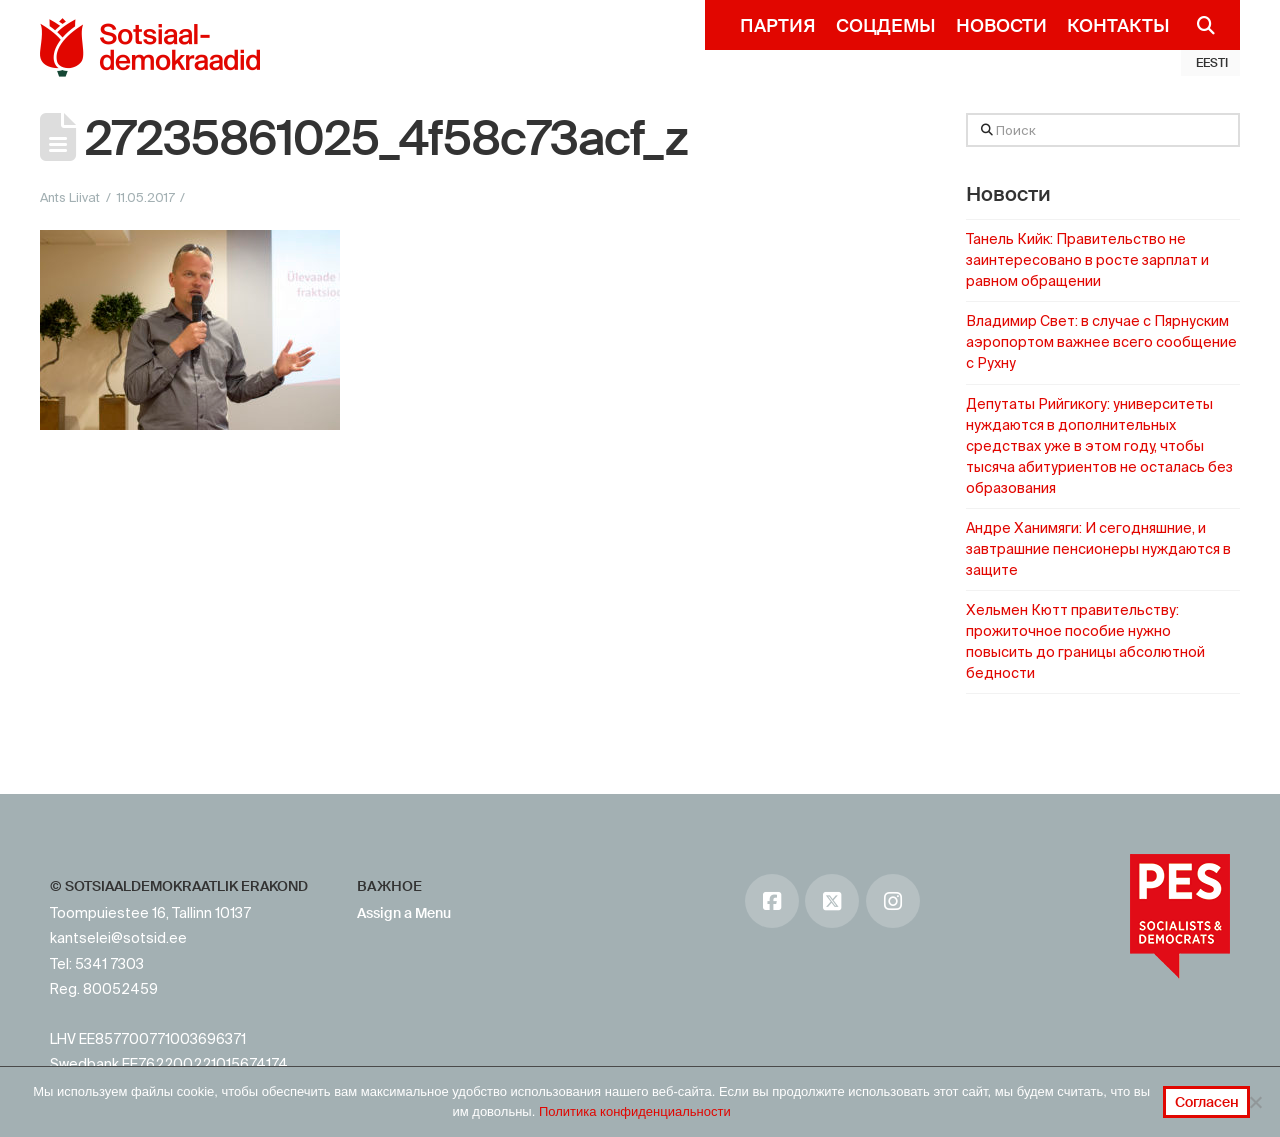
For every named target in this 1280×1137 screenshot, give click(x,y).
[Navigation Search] (1197, 25)
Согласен (1207, 1102)
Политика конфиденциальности (635, 1111)
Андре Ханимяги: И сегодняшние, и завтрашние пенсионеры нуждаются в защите (1098, 549)
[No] (1255, 1102)
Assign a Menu (404, 913)
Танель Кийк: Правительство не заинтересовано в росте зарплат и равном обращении (1087, 260)
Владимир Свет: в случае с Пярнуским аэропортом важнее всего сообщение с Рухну (1101, 342)
